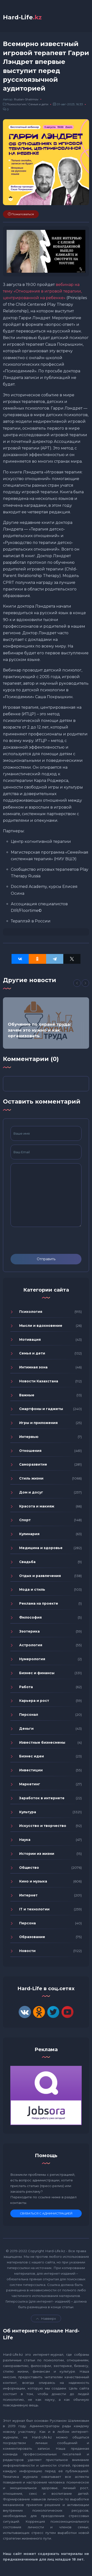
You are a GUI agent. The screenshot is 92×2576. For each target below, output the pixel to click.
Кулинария (29, 1534)
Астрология (30, 1645)
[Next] (85, 983)
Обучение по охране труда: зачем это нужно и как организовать (39, 1030)
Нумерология (32, 1659)
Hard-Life (22, 17)
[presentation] (48, 1240)
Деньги (26, 1728)
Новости (27, 1951)
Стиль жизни (31, 1479)
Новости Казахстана (38, 1381)
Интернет (28, 1895)
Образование (32, 1937)
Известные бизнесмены (42, 1742)
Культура (27, 1812)
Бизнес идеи (31, 1756)
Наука (24, 1840)
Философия (30, 1617)
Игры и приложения (38, 1423)
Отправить (46, 1259)
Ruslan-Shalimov (26, 99)
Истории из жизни (36, 1854)
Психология (16, 104)
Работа (26, 1687)
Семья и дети (38, 104)
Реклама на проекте (38, 1603)
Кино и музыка (33, 1881)
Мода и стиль (32, 1590)
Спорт (25, 1520)
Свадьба (27, 1562)
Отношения (30, 1451)
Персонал (28, 1715)
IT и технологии (34, 1909)
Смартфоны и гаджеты (41, 1409)
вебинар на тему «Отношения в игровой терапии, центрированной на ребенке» (42, 291)
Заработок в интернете (42, 1798)
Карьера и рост (34, 1701)
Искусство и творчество (42, 1826)
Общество (29, 1868)
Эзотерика (29, 1631)
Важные (26, 1395)
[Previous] (77, 983)
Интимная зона (33, 1367)
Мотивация (30, 1339)
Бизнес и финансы (36, 1673)
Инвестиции (31, 1770)
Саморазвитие (33, 1465)
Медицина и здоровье (41, 1548)
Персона (27, 1923)
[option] (46, 1023)
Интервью (29, 1437)
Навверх (46, 2319)
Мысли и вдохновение (40, 1326)
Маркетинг (29, 1784)
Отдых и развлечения (40, 1576)
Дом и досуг (31, 1492)
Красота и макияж (36, 1506)
